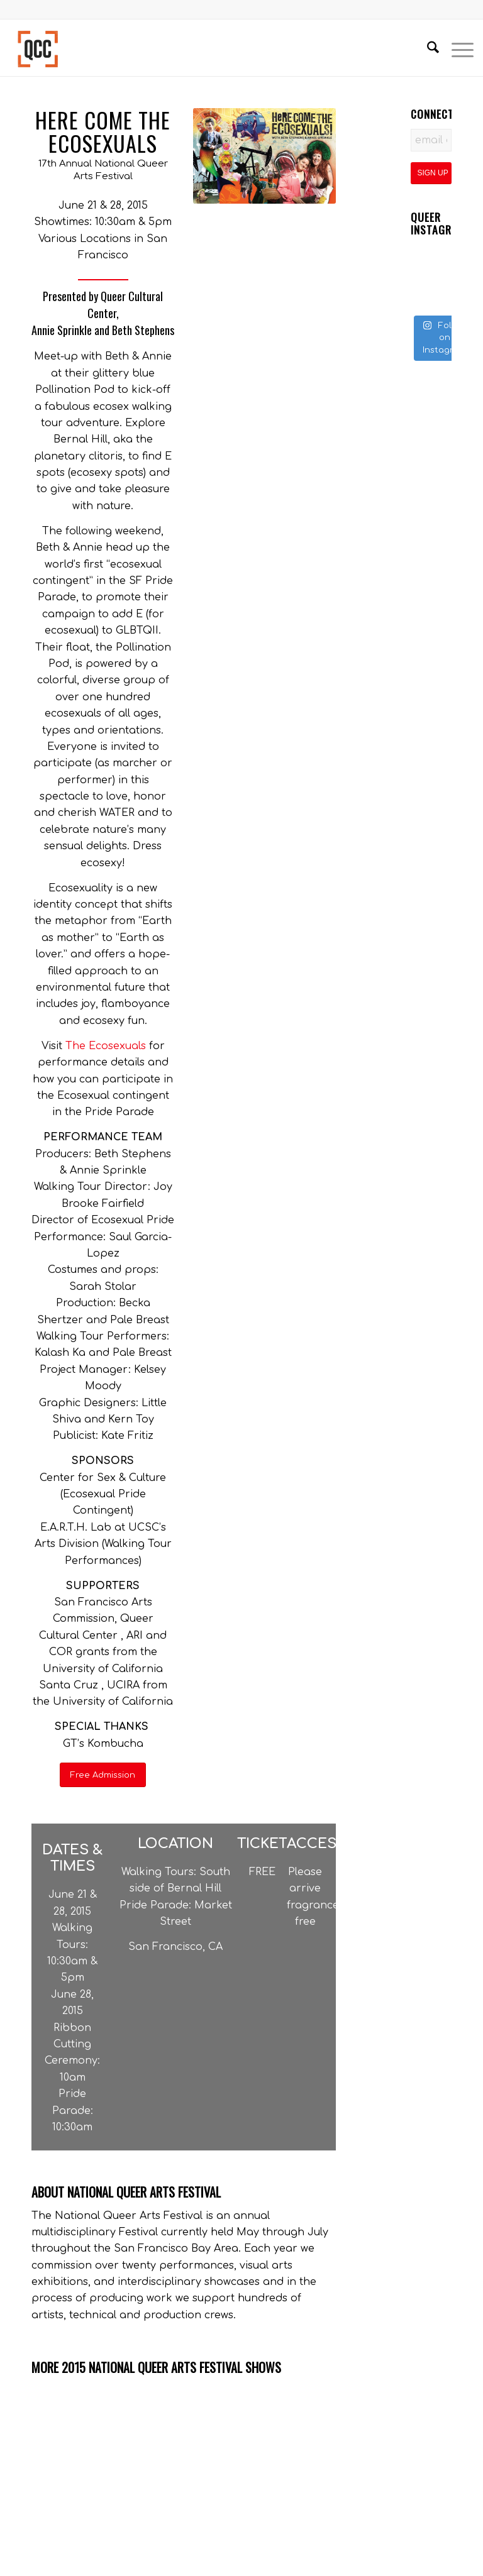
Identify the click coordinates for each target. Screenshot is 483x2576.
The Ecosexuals (105, 1046)
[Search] (426, 47)
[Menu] (456, 47)
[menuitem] (426, 47)
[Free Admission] (103, 1775)
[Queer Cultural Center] (37, 47)
